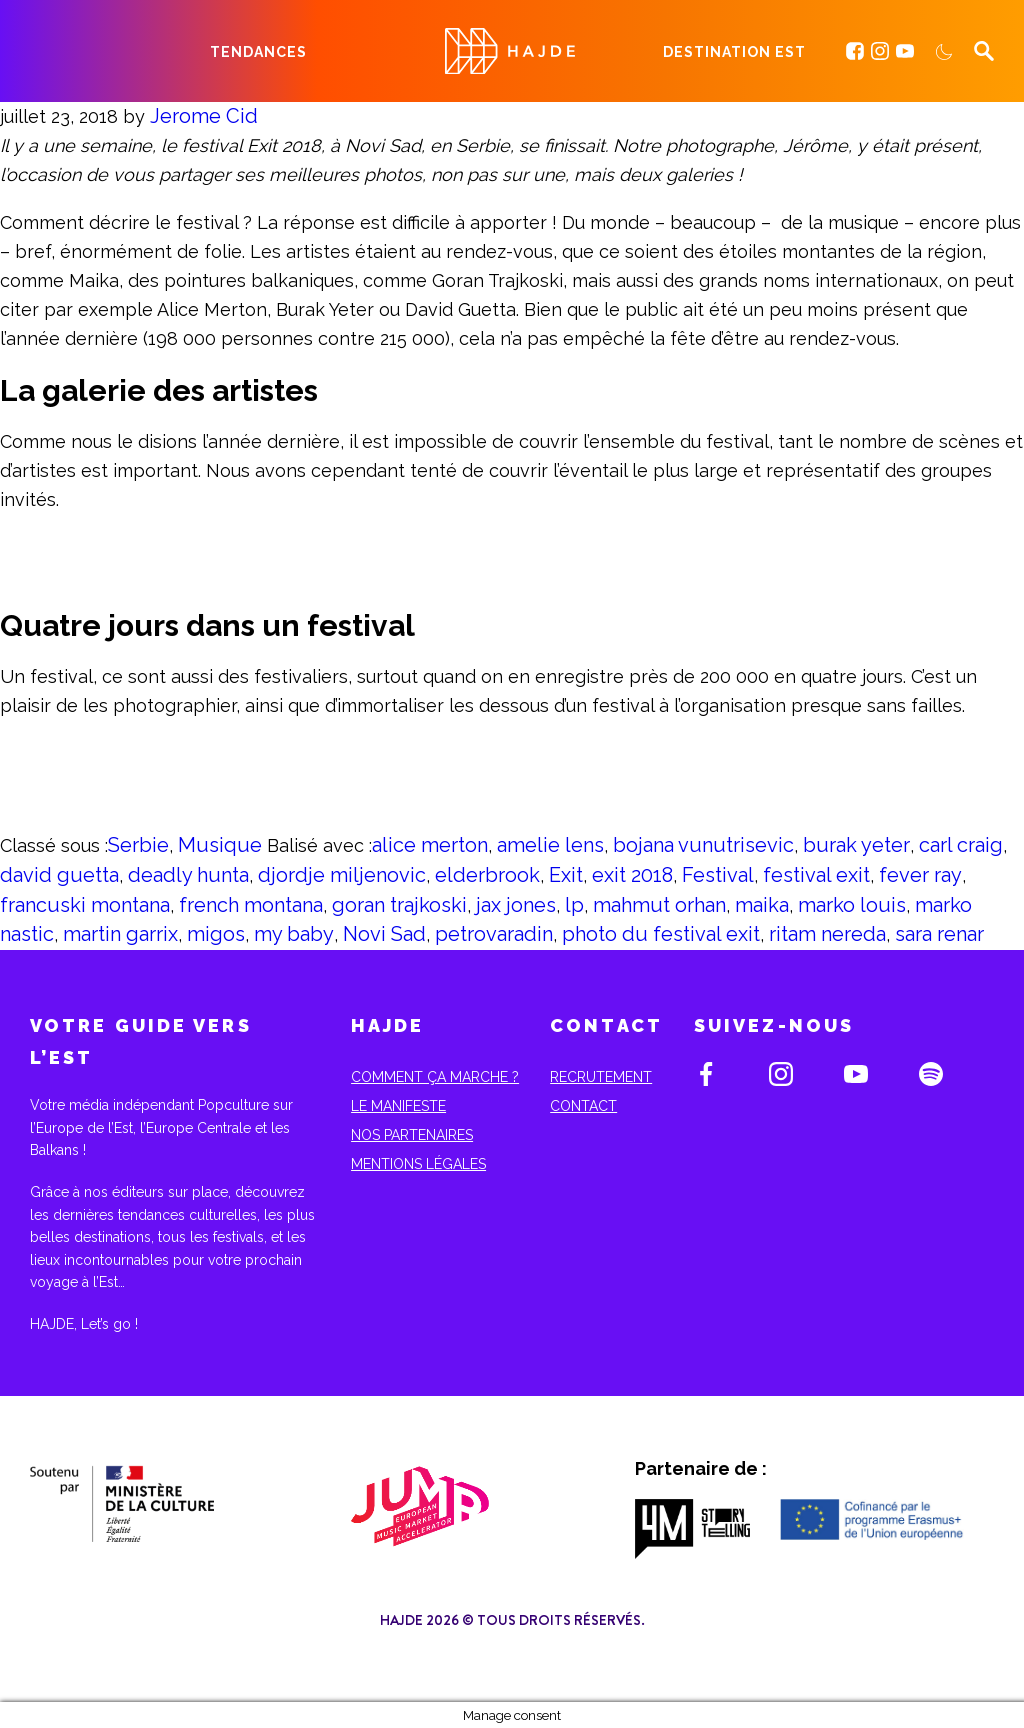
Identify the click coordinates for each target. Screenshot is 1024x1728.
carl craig (961, 845)
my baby (294, 934)
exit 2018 (632, 875)
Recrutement (601, 1077)
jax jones (516, 905)
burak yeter (856, 845)
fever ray (920, 875)
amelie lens (550, 845)
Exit (566, 875)
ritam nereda (827, 934)
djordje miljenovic (342, 875)
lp (574, 905)
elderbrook (487, 875)
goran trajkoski (399, 905)
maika (762, 905)
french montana (251, 905)
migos (216, 934)
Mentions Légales (418, 1164)
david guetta (59, 875)
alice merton (430, 845)
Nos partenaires (412, 1135)
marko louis (852, 905)
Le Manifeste (398, 1106)
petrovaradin (494, 934)
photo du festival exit (661, 934)
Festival (718, 875)
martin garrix (120, 934)
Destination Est (734, 52)
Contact (583, 1106)
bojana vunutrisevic (703, 845)
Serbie (138, 845)
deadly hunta (188, 875)
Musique (220, 845)
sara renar (939, 934)
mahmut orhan (659, 905)
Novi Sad (384, 934)
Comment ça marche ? (435, 1077)
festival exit (816, 875)
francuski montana (85, 905)
